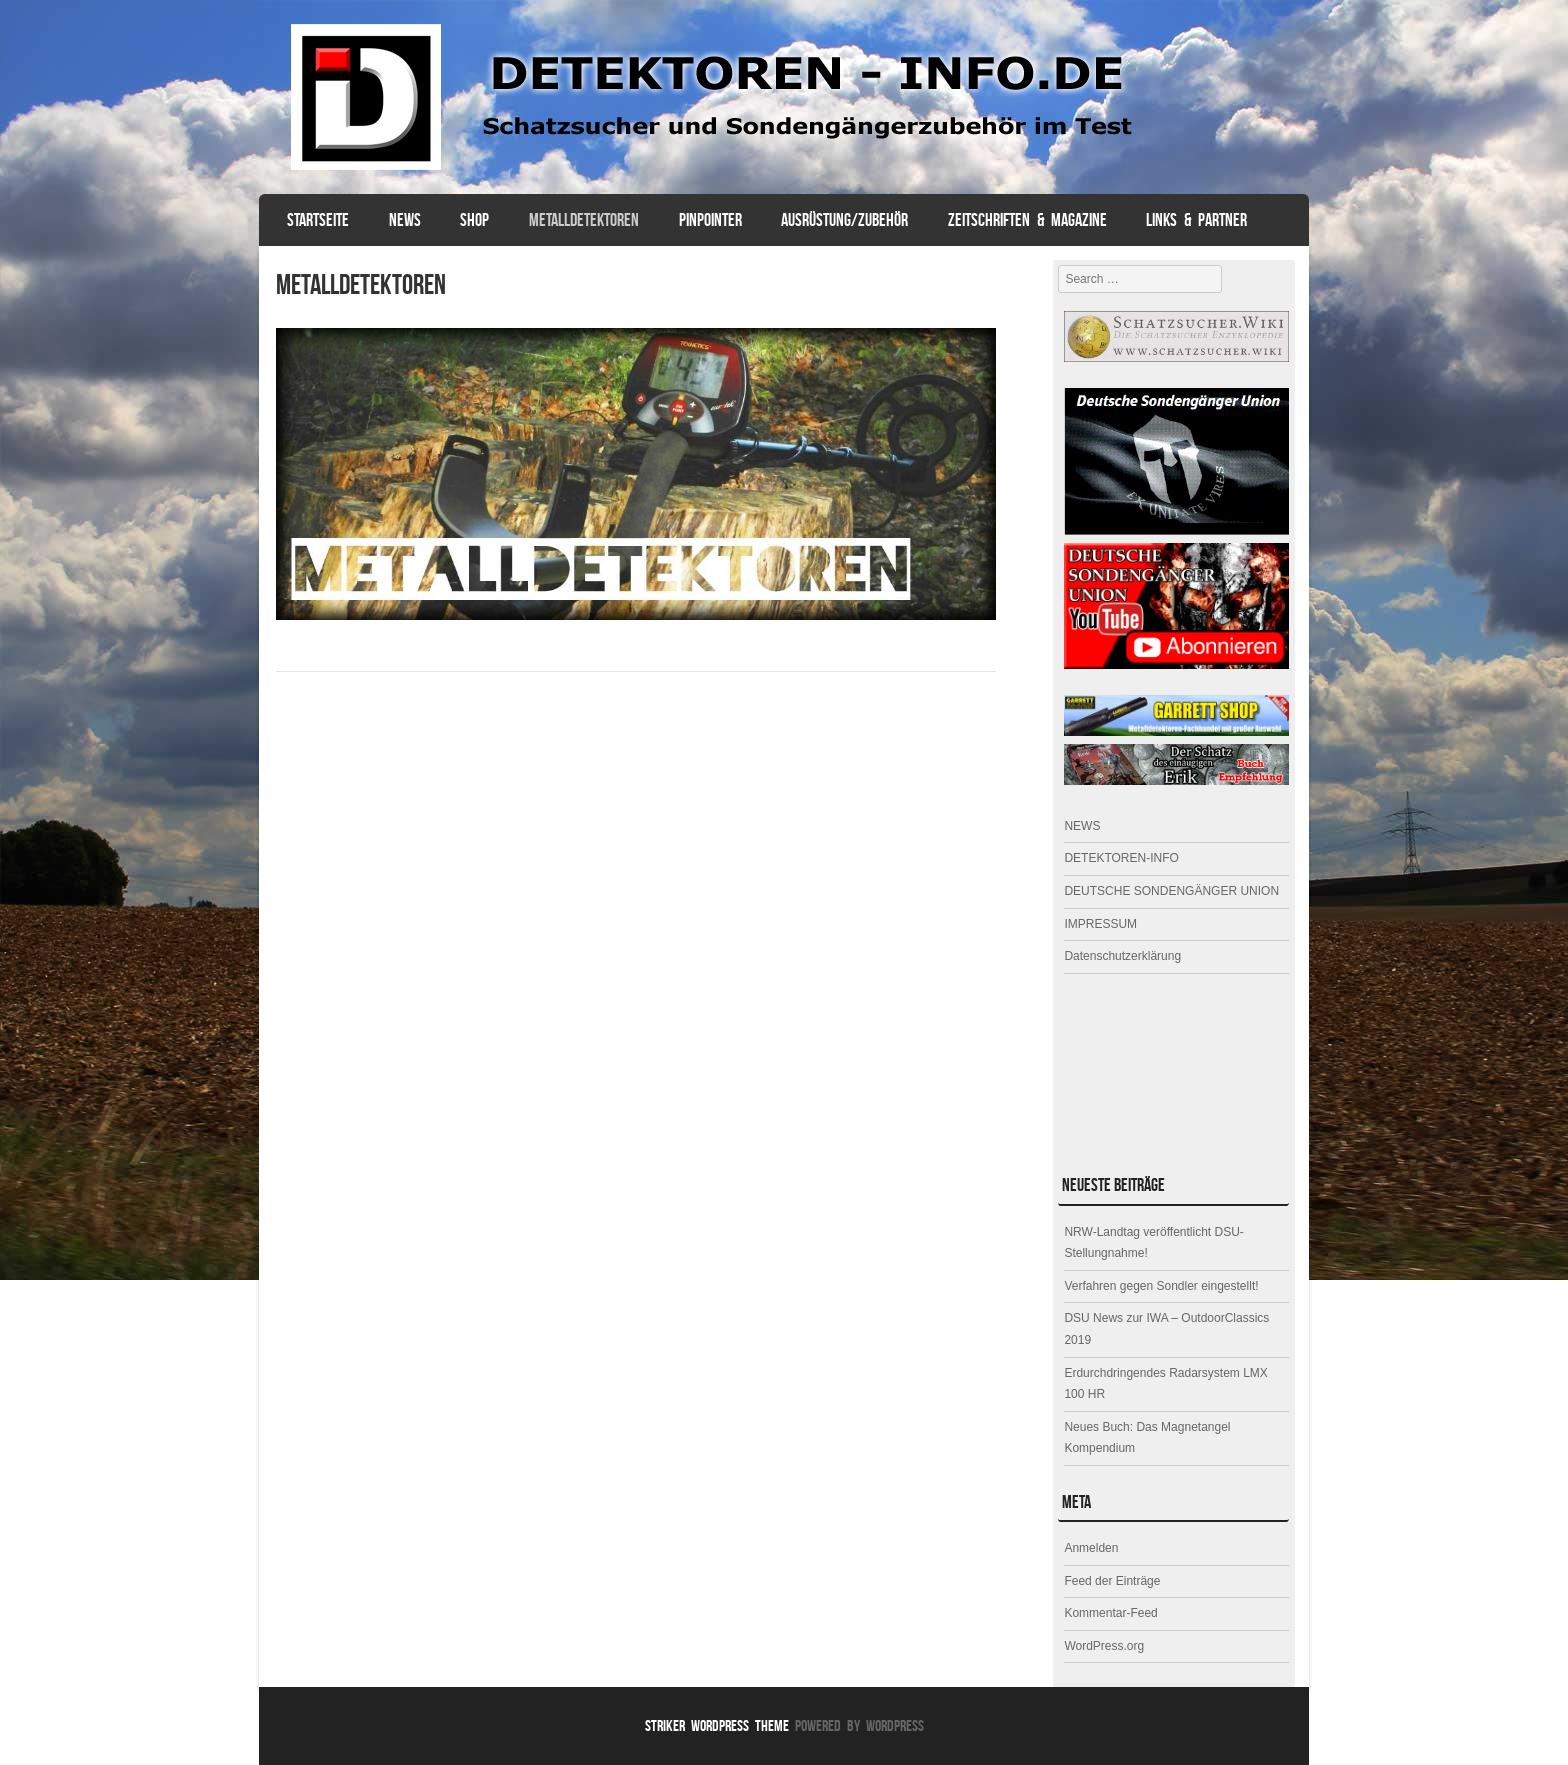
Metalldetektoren (584, 220)
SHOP (474, 220)
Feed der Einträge (1112, 1581)
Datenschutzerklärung (1122, 956)
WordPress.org (1104, 1646)
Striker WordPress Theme (717, 1725)
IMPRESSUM (1100, 924)
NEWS (405, 220)
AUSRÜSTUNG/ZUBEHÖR (844, 220)
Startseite (318, 220)
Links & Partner (1196, 220)
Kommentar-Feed (1110, 1613)
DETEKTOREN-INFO (1121, 858)
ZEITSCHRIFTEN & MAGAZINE (1027, 220)
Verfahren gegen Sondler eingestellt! (1161, 1286)
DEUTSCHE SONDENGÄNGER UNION (1171, 891)
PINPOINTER (710, 220)
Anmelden (1091, 1548)
